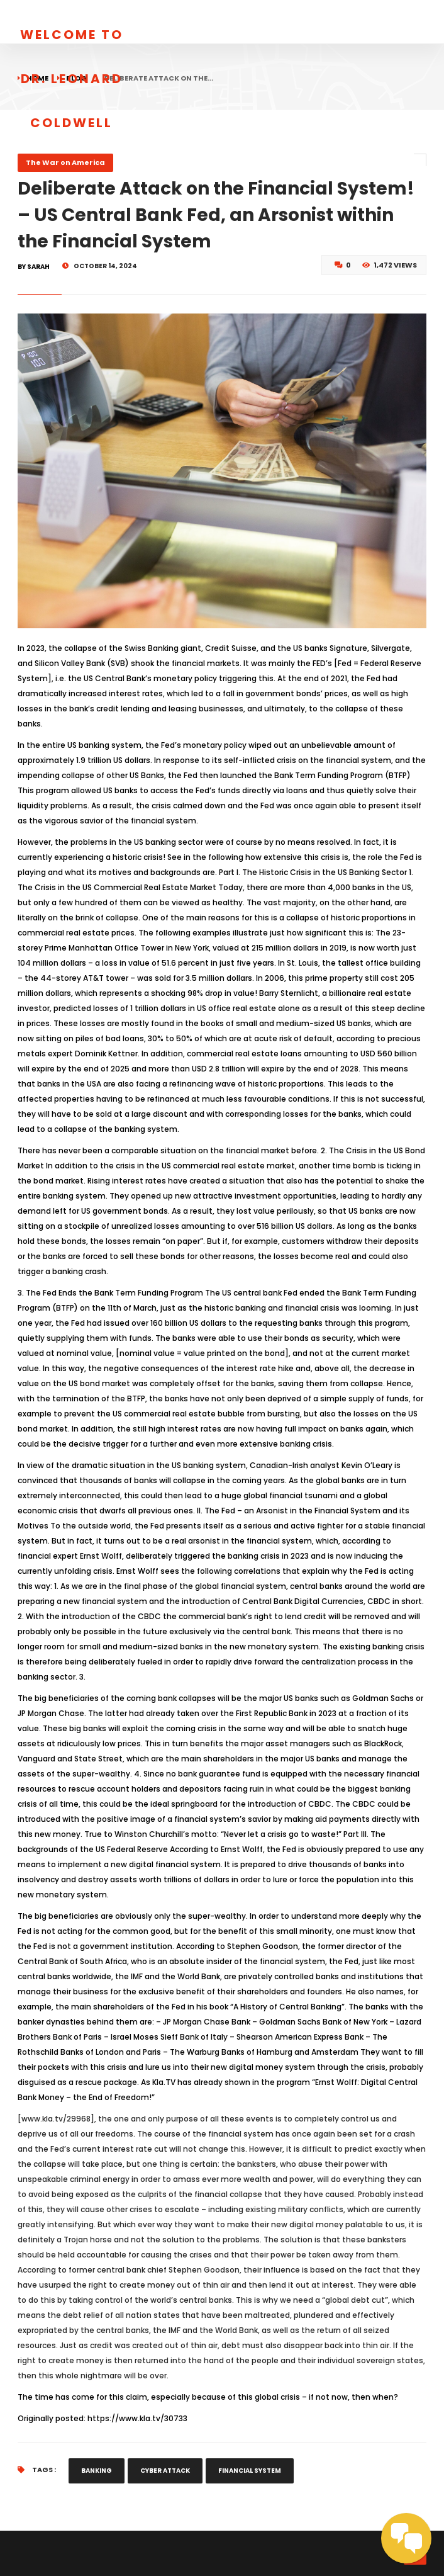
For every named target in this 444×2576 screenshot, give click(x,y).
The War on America (65, 162)
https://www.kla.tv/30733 (137, 2418)
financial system (249, 2470)
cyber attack (165, 2470)
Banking (96, 2470)
